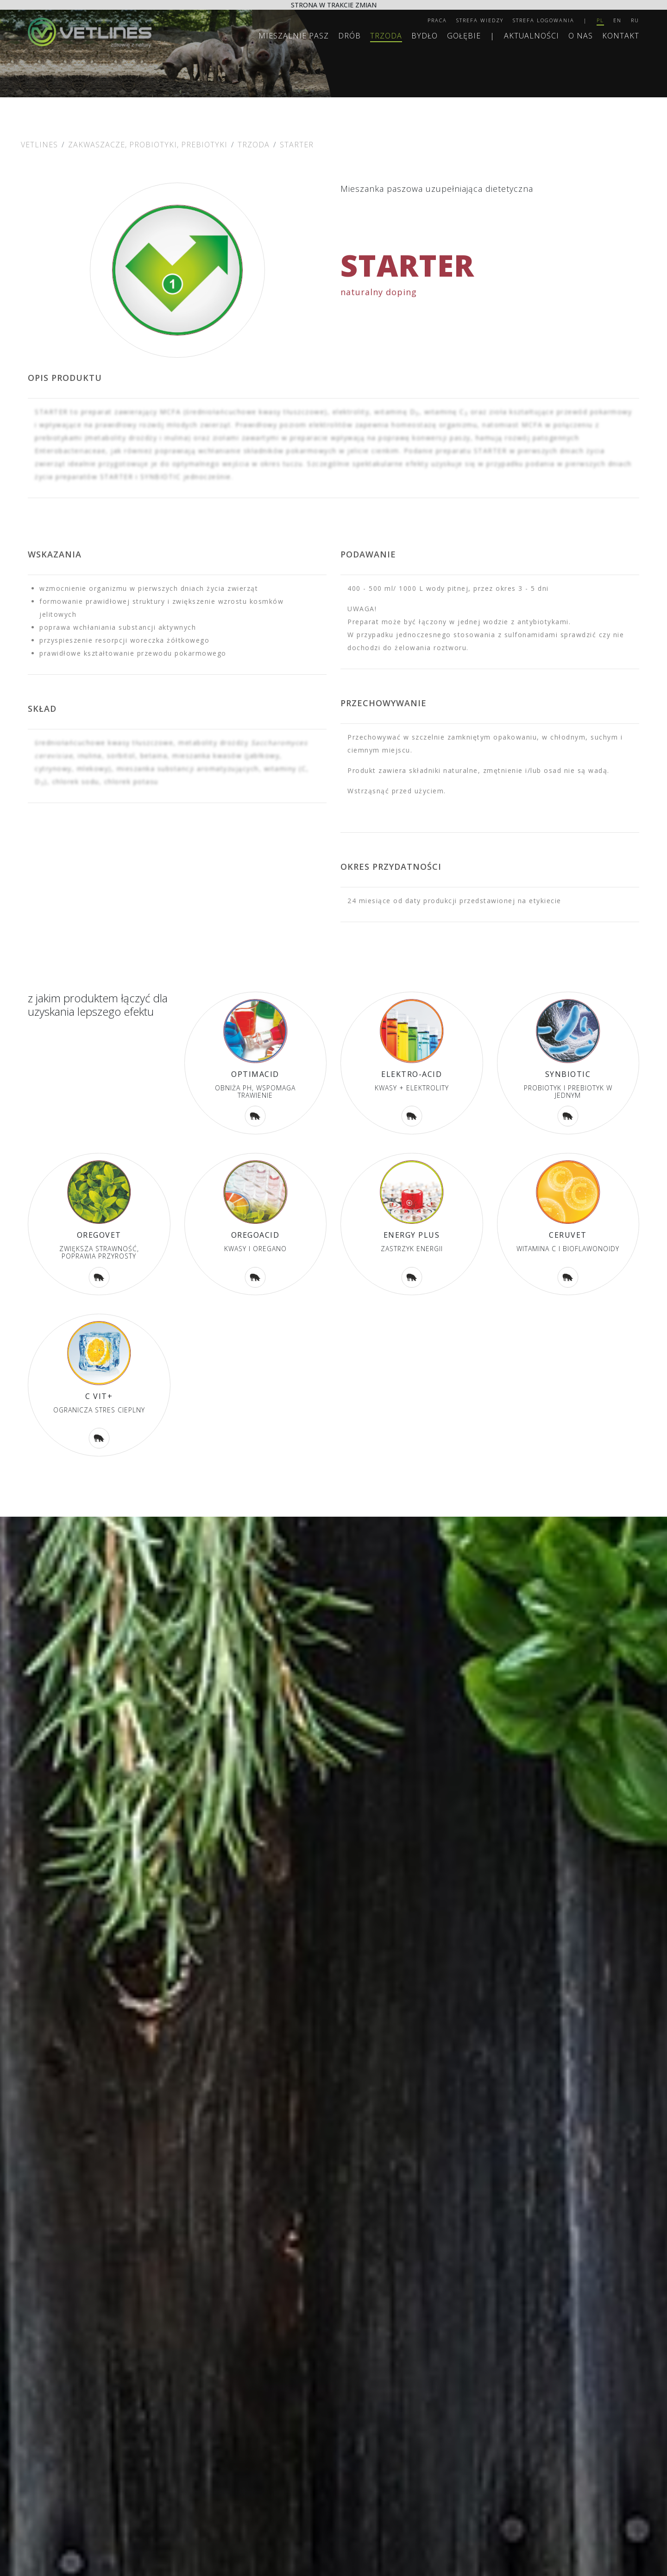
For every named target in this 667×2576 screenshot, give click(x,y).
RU (635, 20)
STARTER (297, 144)
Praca (437, 20)
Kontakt (620, 36)
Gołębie (464, 36)
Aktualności (531, 36)
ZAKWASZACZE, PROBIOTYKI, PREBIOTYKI (147, 144)
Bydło (424, 36)
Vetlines (39, 144)
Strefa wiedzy (479, 20)
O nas (580, 36)
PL (600, 20)
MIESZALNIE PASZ (293, 36)
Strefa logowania (543, 20)
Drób (349, 36)
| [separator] (585, 20)
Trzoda (386, 36)
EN (617, 20)
